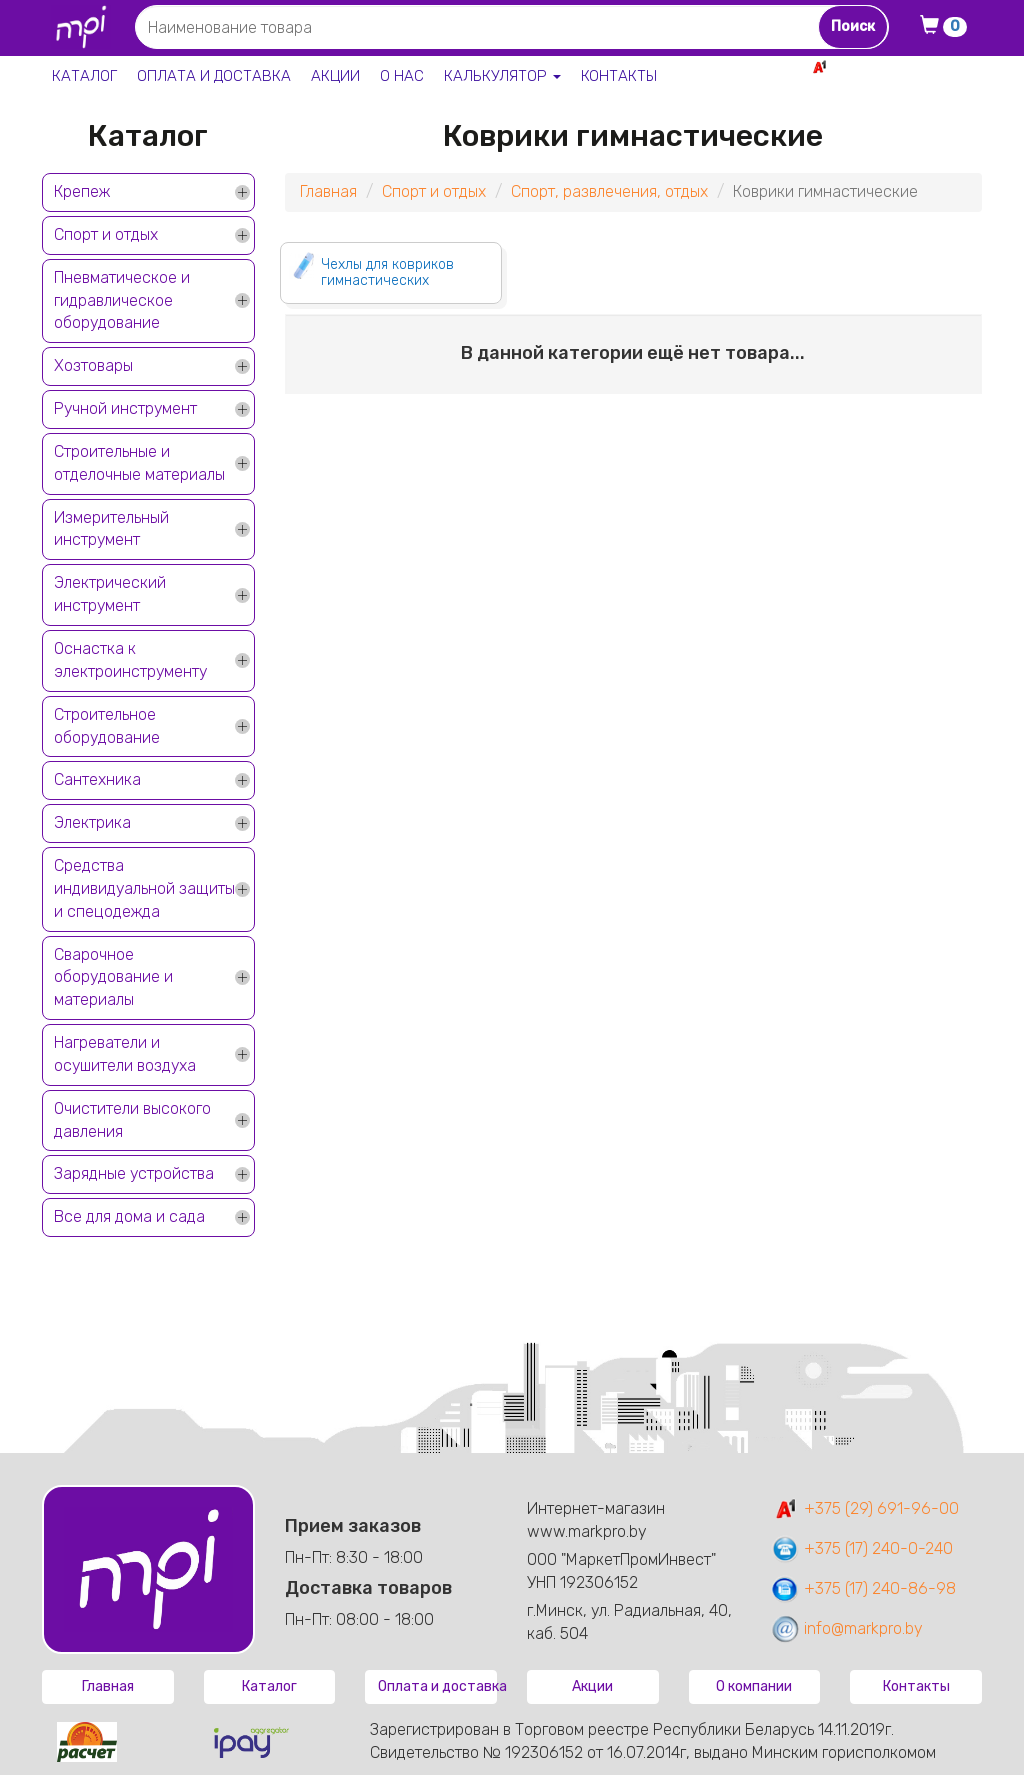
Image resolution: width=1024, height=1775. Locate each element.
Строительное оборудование (107, 726)
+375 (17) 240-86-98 (863, 1588)
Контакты (619, 76)
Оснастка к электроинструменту (130, 660)
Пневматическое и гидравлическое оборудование (122, 300)
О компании (754, 1686)
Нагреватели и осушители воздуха (125, 1054)
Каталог (84, 76)
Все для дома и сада (129, 1216)
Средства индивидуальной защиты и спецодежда (144, 888)
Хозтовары (93, 365)
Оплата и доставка (214, 76)
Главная (328, 191)
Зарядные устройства (134, 1173)
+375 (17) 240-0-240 (861, 1548)
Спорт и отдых (106, 234)
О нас (402, 76)
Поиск (853, 26)
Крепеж (82, 191)
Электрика (92, 822)
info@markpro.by (846, 1628)
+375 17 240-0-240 (912, 88)
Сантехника (97, 779)
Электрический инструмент (110, 594)
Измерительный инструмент (111, 529)
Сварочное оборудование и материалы (113, 977)
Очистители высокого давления (132, 1120)
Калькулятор (502, 76)
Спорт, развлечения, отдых (609, 191)
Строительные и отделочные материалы (139, 463)
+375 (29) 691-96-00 (864, 1508)
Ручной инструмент (125, 408)
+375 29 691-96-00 (909, 66)
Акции (335, 76)
